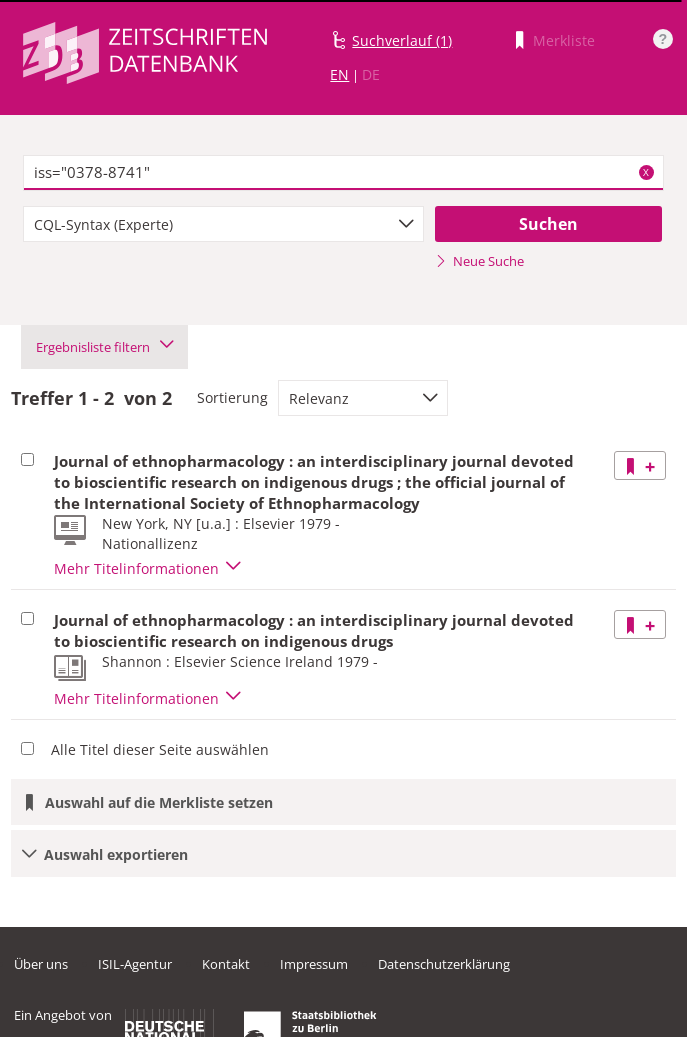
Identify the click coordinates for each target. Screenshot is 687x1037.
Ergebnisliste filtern (104, 347)
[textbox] (343, 173)
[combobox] (223, 224)
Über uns (41, 964)
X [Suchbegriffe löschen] (646, 172)
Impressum (314, 964)
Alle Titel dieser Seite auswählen (160, 749)
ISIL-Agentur (135, 964)
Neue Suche (479, 261)
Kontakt (226, 964)
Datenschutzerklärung (444, 964)
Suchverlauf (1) (402, 40)
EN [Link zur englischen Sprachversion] (339, 74)
